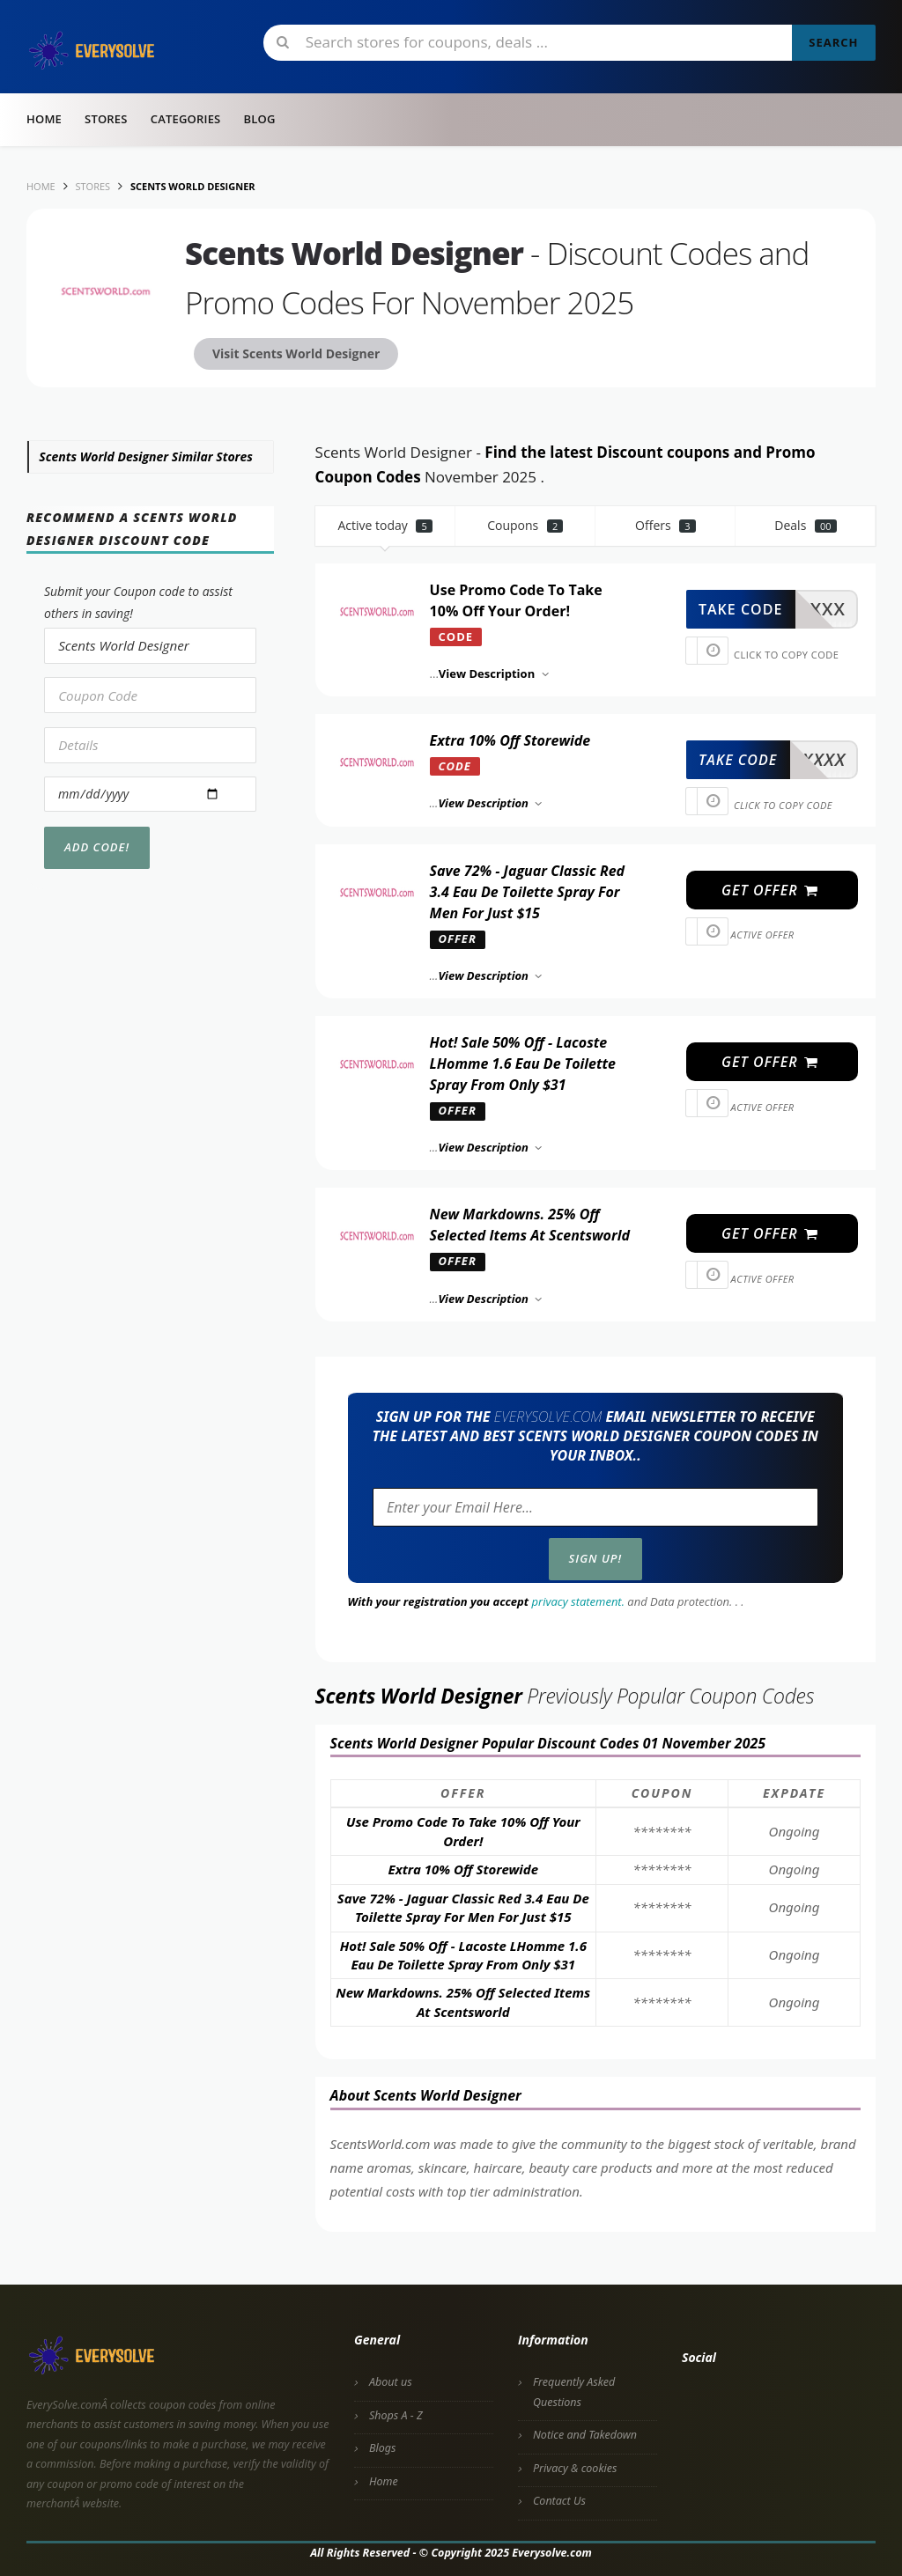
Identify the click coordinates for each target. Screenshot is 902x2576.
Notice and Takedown (585, 2434)
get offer (770, 890)
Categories (186, 119)
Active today (385, 525)
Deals (805, 525)
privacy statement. (578, 1601)
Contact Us (559, 2500)
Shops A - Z (396, 2415)
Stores (106, 119)
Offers (665, 525)
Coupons (525, 525)
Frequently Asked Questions (574, 2392)
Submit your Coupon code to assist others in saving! (138, 602)
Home (44, 119)
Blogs (382, 2447)
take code (740, 609)
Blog (259, 119)
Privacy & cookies (575, 2468)
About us (390, 2381)
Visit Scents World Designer (296, 353)
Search (833, 42)
